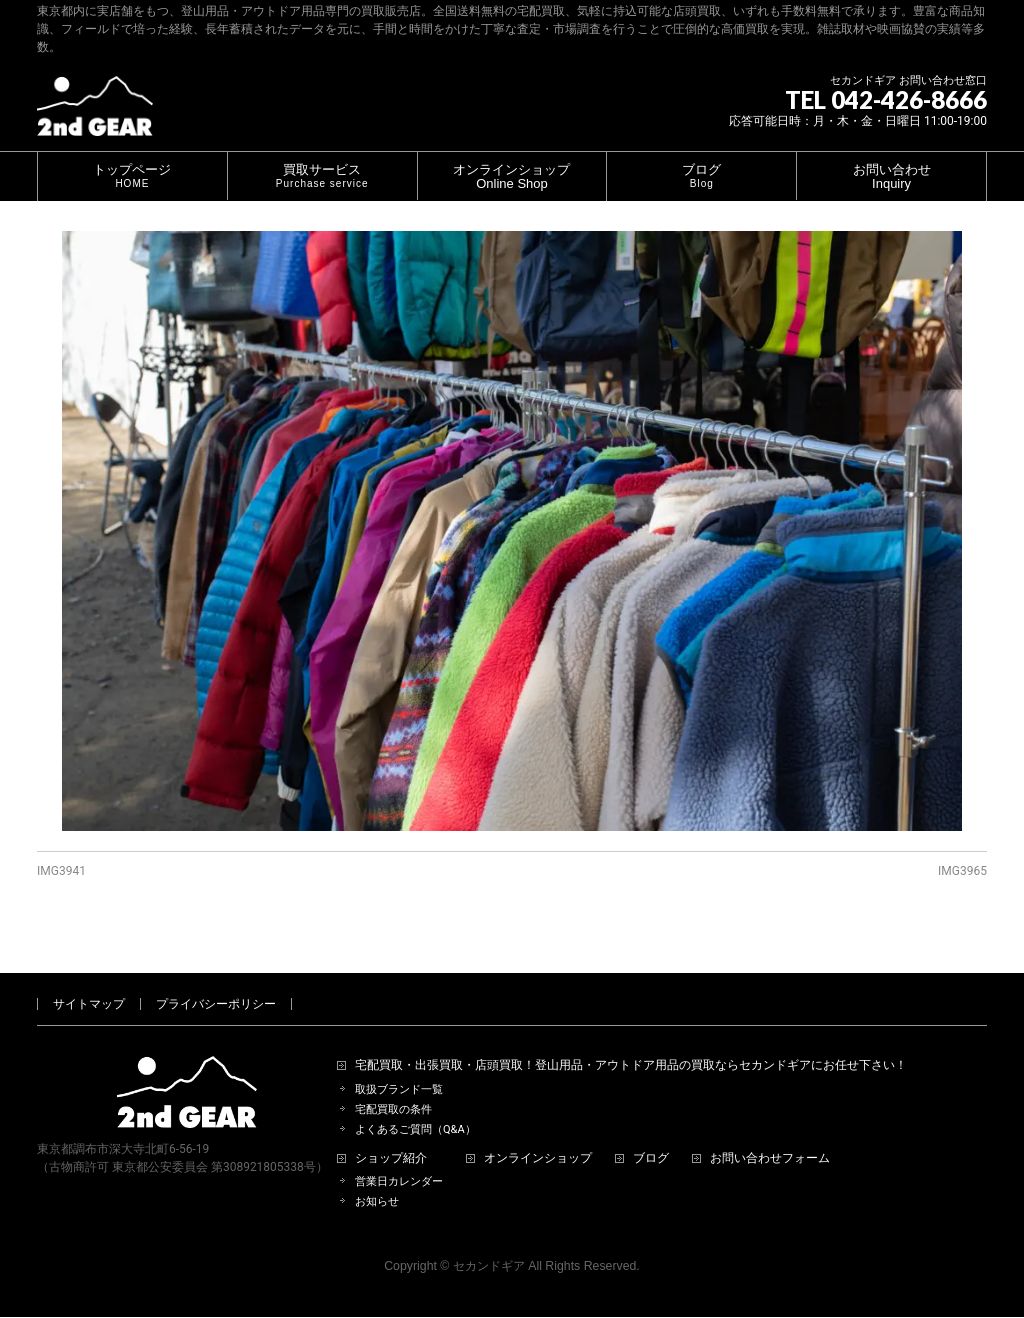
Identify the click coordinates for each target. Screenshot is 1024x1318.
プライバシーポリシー (216, 981)
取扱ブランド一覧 (399, 1066)
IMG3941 (61, 871)
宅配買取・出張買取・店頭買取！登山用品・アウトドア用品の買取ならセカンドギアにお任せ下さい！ (631, 1042)
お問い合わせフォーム (770, 1135)
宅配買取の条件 (393, 1086)
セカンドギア (489, 1243)
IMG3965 (962, 871)
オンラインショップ (538, 1135)
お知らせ (377, 1178)
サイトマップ (89, 981)
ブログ (651, 1135)
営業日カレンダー (399, 1158)
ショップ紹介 (391, 1135)
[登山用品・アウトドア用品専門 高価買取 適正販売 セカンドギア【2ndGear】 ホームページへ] (95, 113)
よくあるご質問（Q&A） (415, 1106)
